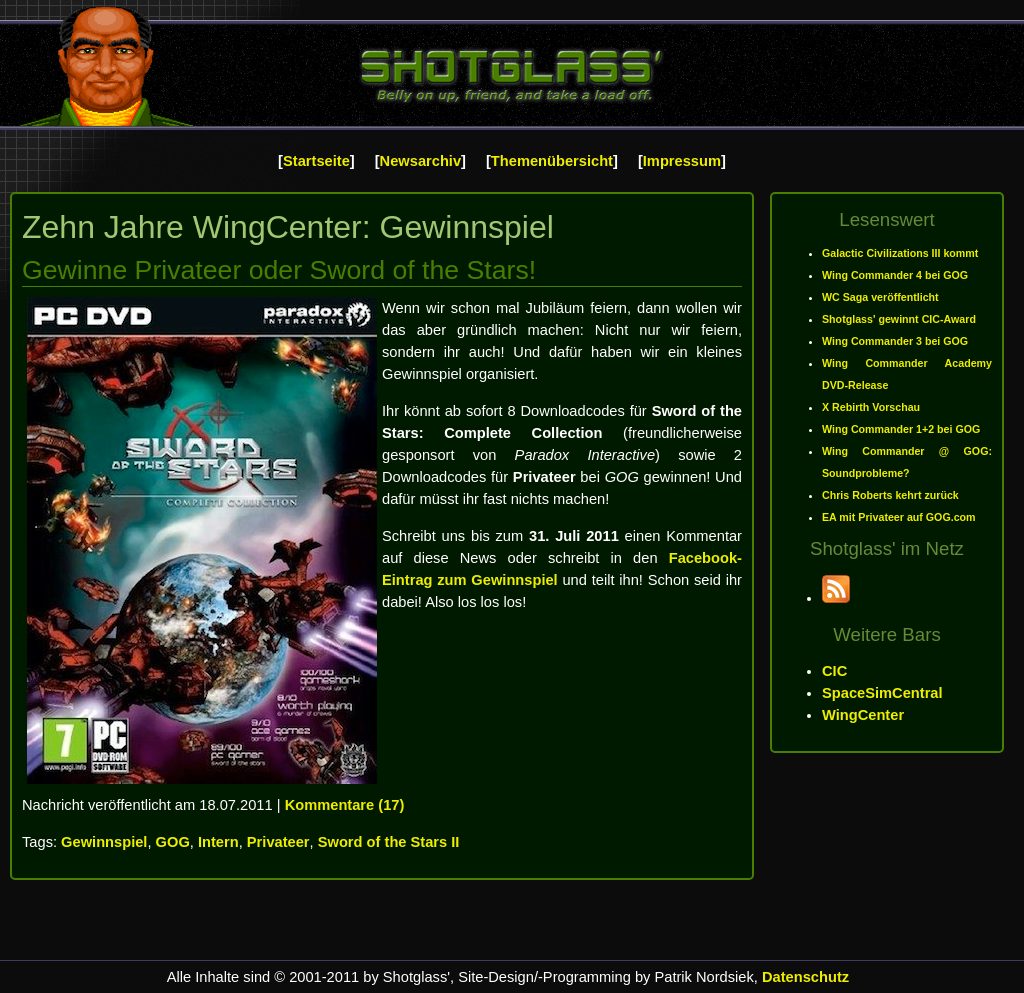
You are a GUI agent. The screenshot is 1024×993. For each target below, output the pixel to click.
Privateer (278, 842)
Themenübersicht (552, 161)
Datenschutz (805, 977)
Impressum (682, 161)
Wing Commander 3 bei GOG (895, 341)
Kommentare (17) (345, 805)
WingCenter (863, 715)
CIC (834, 671)
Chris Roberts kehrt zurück (890, 495)
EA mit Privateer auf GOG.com (899, 517)
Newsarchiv (420, 161)
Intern (218, 842)
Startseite (316, 161)
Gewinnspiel (104, 842)
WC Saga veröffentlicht (880, 297)
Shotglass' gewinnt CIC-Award (899, 319)
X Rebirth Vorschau (871, 407)
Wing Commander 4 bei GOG (895, 275)
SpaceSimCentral (882, 693)
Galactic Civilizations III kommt (900, 253)
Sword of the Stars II (389, 842)
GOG (173, 842)
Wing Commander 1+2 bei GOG (901, 429)
